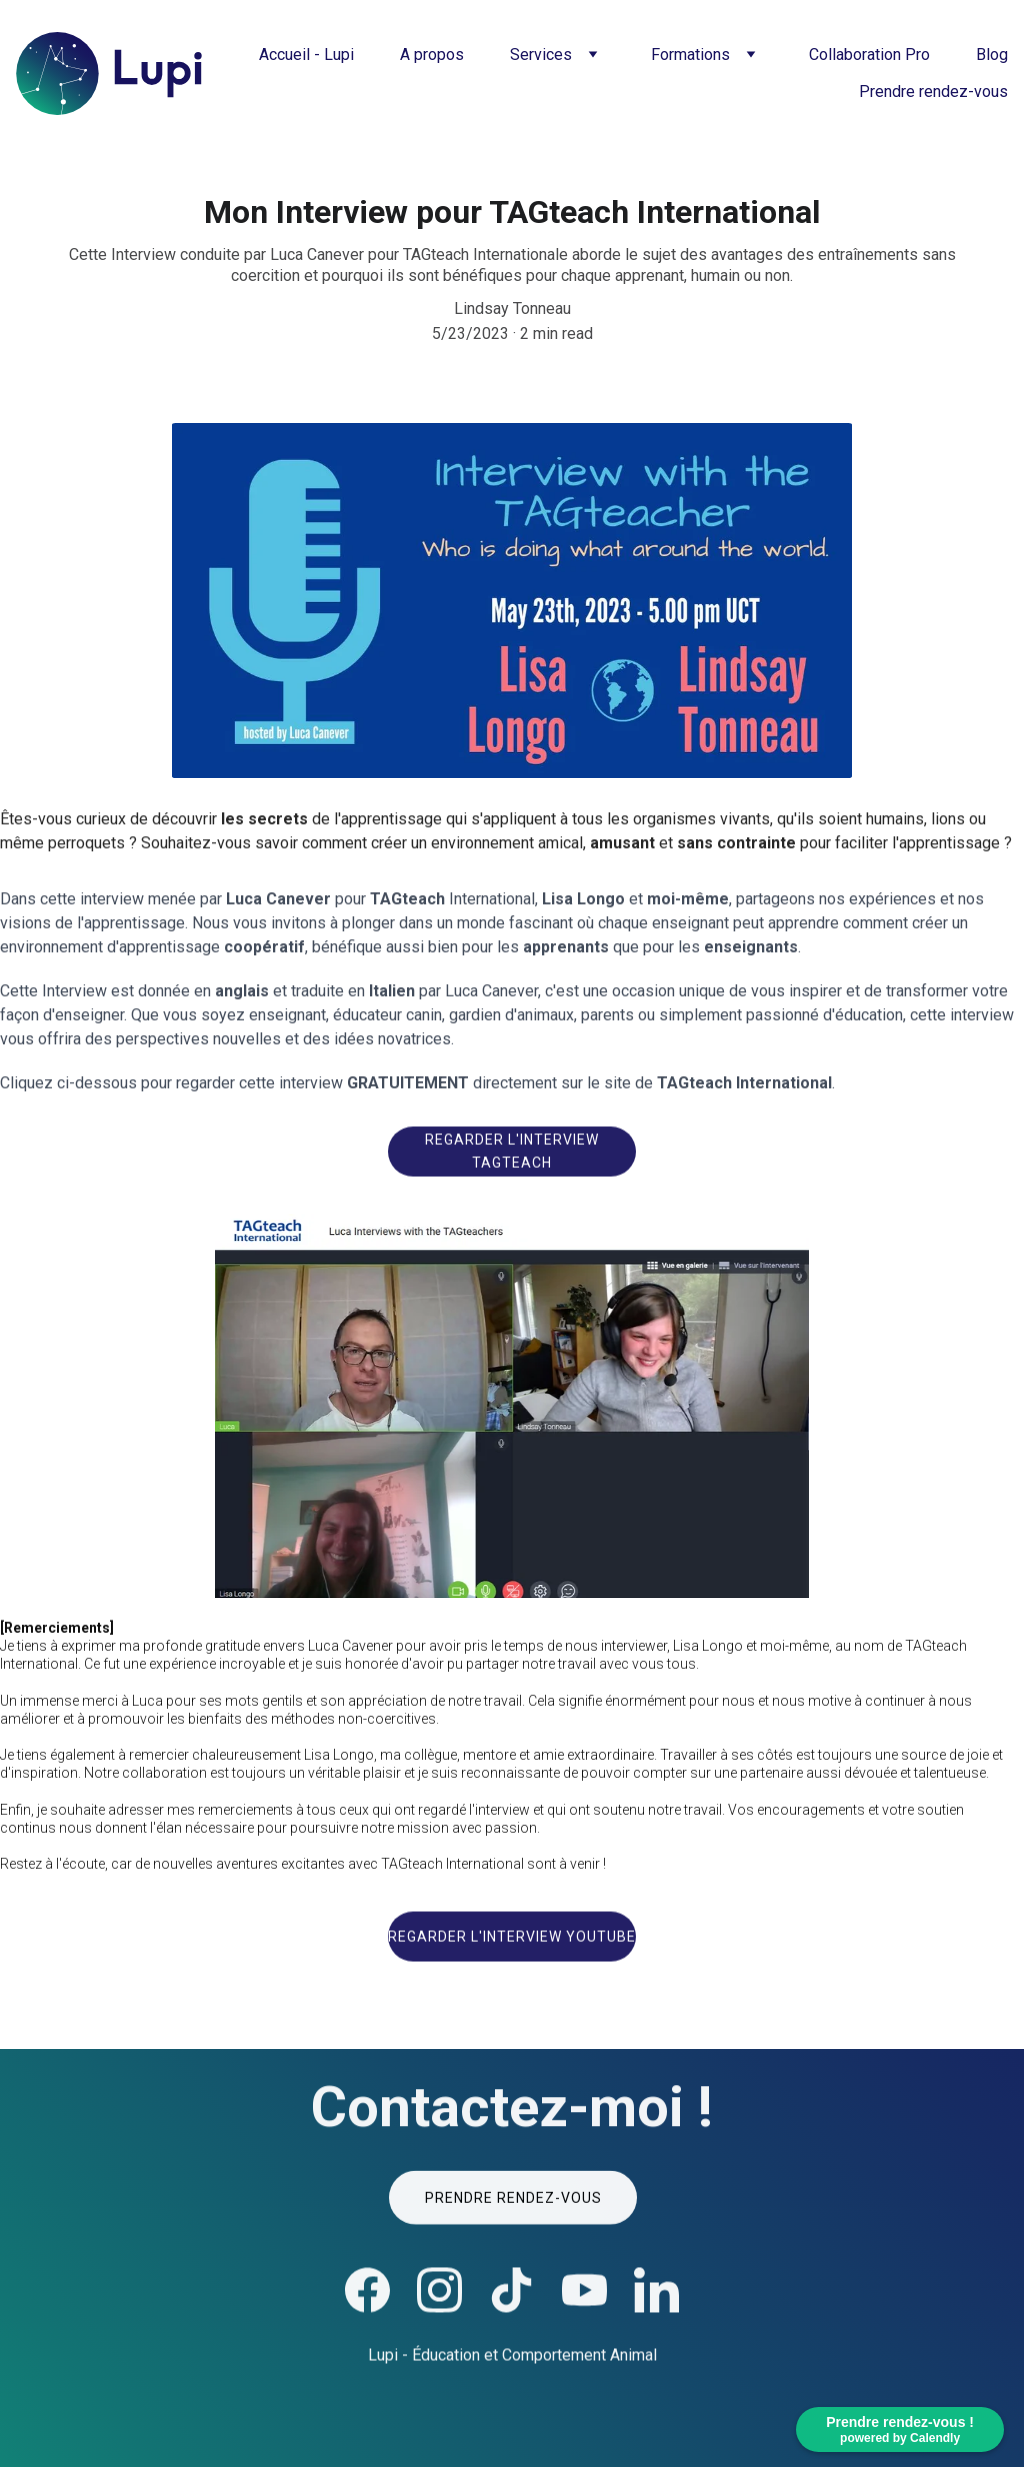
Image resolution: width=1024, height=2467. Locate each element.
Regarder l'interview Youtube (511, 1941)
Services (541, 54)
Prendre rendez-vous (933, 91)
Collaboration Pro (869, 54)
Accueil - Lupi (306, 54)
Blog (992, 54)
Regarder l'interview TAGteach (512, 1155)
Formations (690, 54)
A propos (432, 54)
